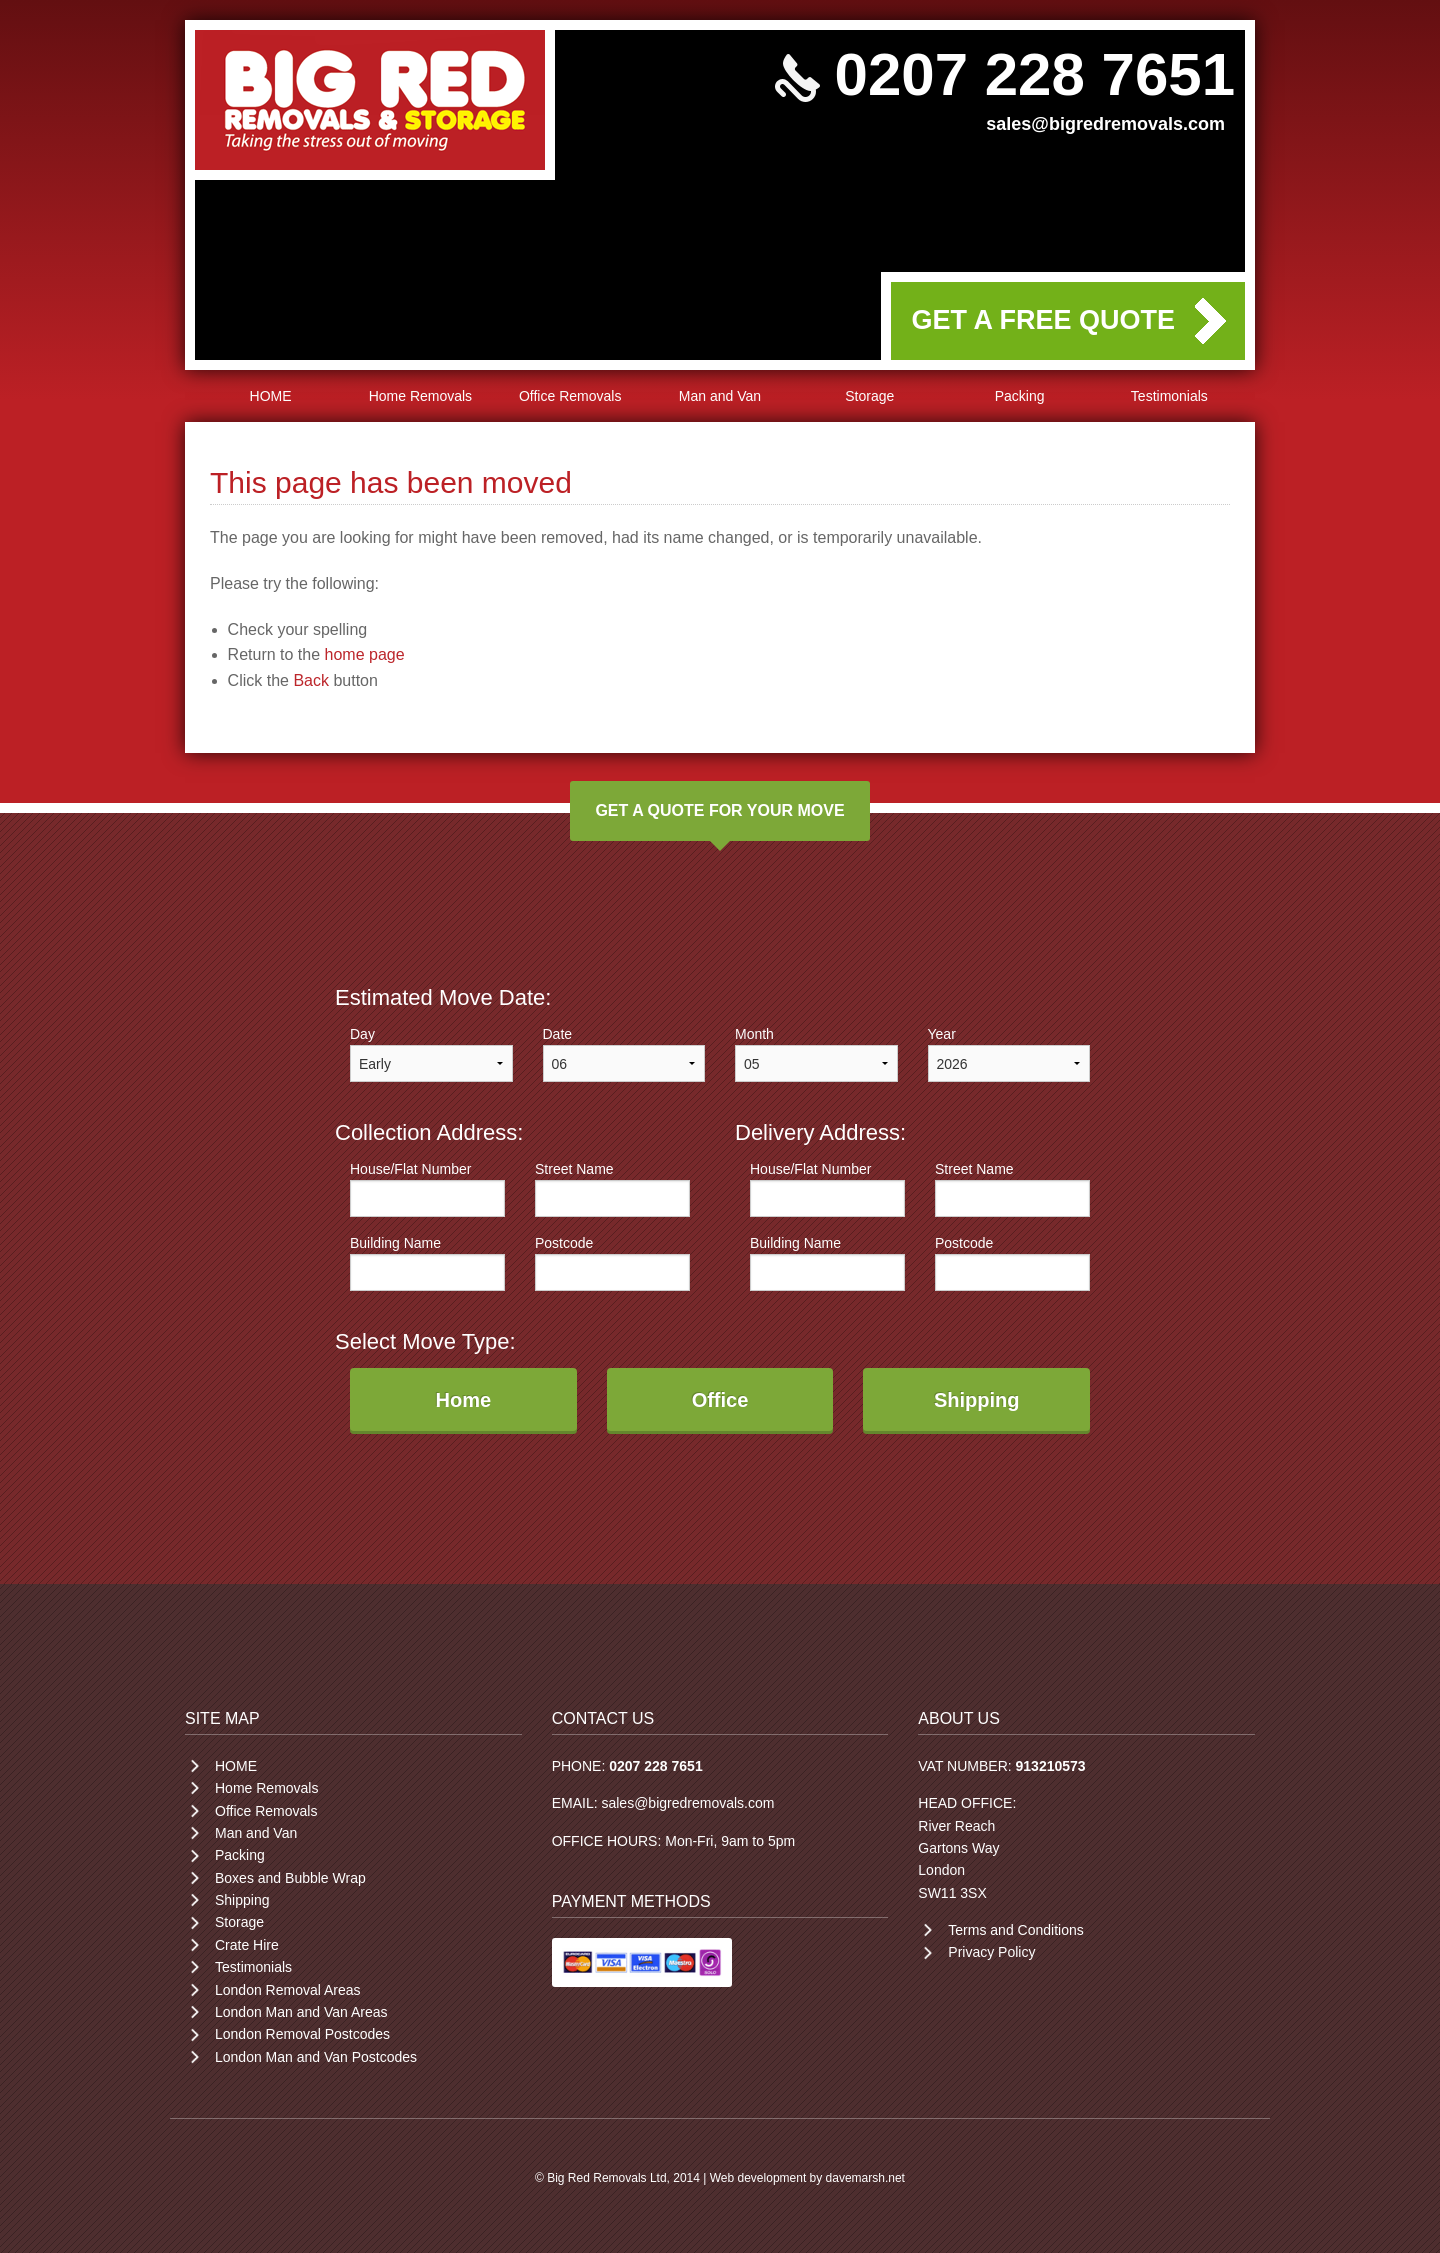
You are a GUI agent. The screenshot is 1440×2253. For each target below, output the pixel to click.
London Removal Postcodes (302, 2034)
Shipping (242, 1900)
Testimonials (1169, 396)
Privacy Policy (991, 1952)
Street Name (612, 1189)
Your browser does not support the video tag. (720, 292)
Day (431, 1054)
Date (624, 1054)
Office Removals (570, 396)
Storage (869, 396)
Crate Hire (247, 1945)
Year (1009, 1054)
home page (365, 654)
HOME (271, 396)
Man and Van (720, 396)
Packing (1020, 396)
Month (816, 1054)
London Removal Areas (288, 1990)
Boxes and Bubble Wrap (290, 1878)
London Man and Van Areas (301, 2012)
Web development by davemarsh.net (807, 2178)
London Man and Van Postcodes (316, 2057)
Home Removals (420, 396)
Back (311, 680)
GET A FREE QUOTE (1043, 320)
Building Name (427, 1263)
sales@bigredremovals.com (1105, 124)
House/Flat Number (427, 1189)
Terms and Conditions (1015, 1930)
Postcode (612, 1263)
